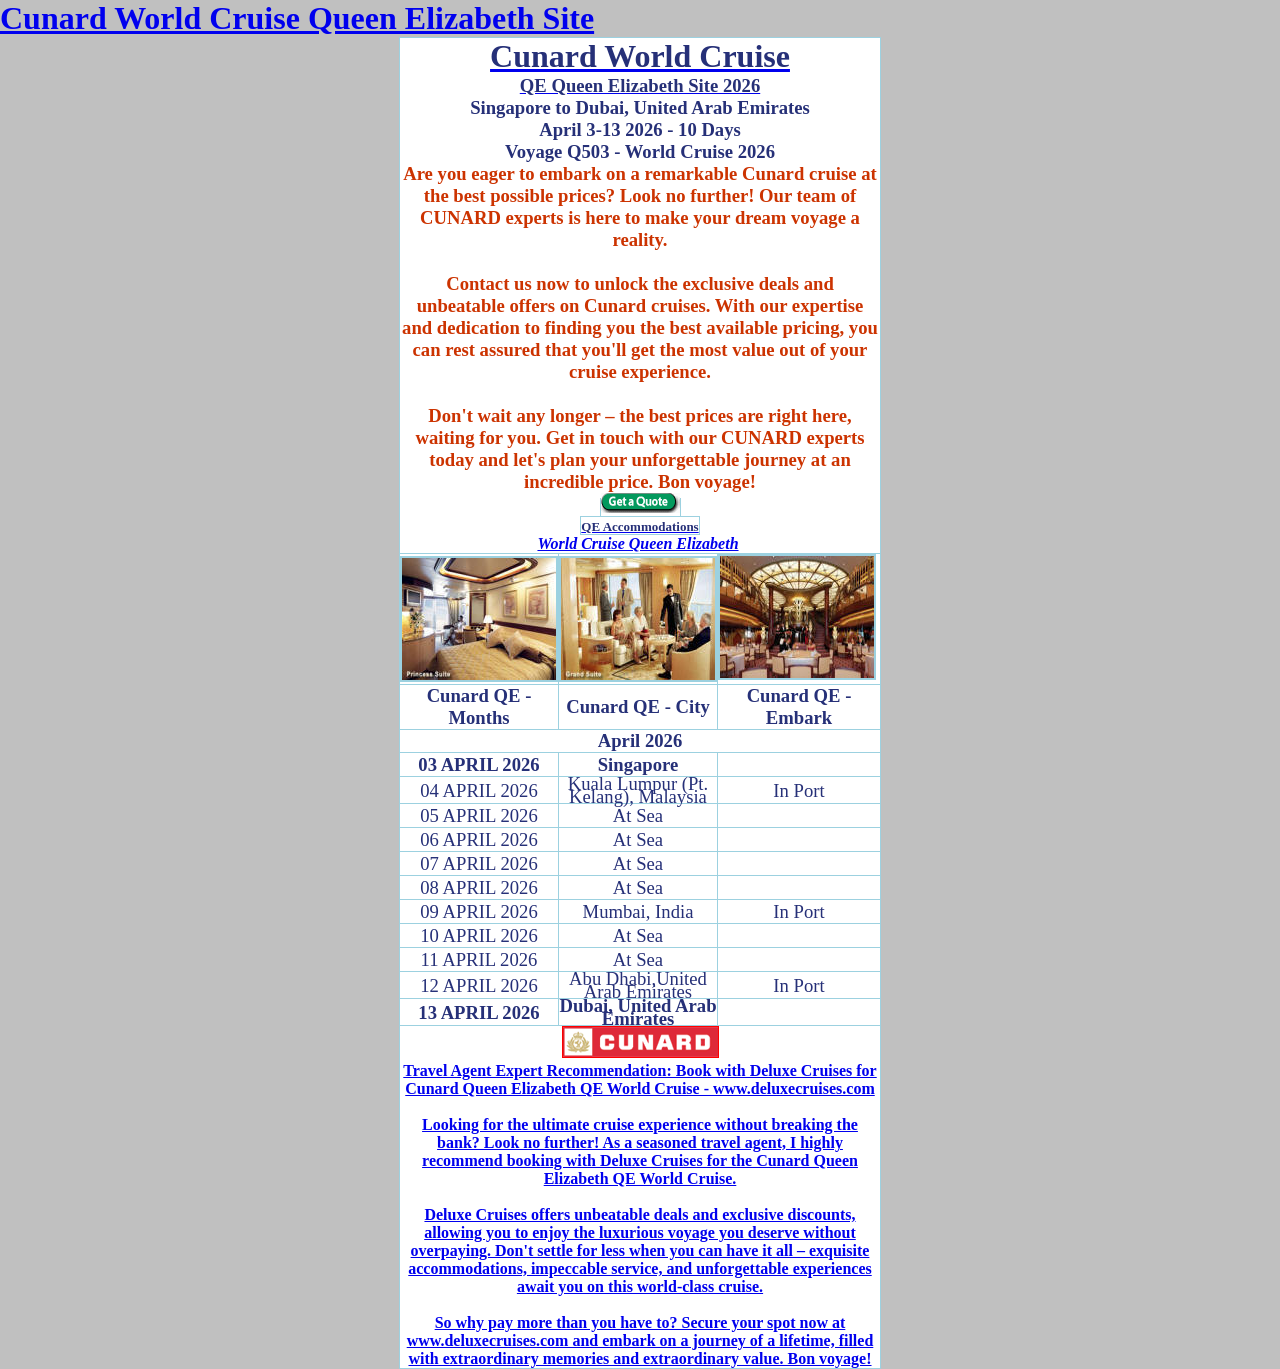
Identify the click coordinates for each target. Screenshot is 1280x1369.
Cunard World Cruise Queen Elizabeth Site (297, 18)
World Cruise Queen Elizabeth (637, 543)
